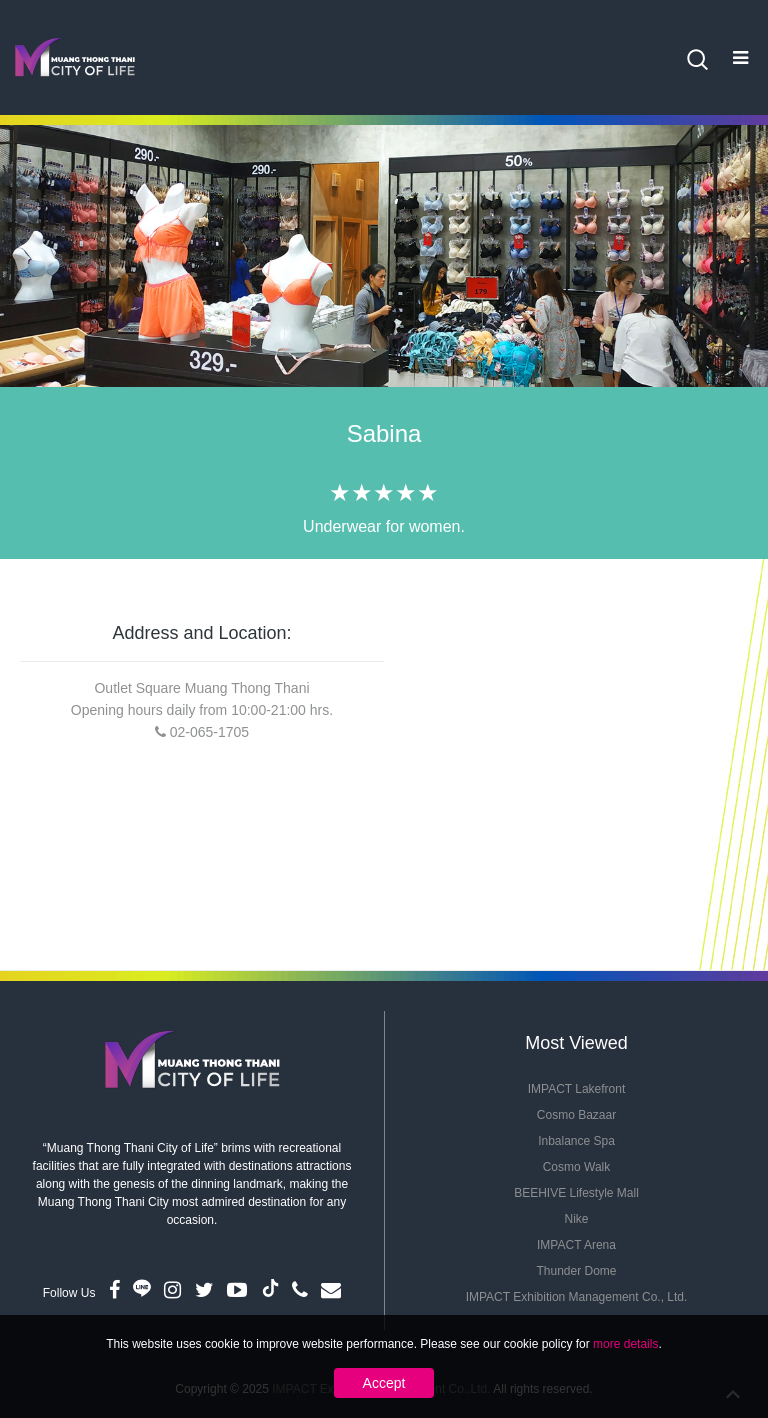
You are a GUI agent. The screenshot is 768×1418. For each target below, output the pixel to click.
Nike (576, 1219)
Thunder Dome (576, 1271)
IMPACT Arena (576, 1245)
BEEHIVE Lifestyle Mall (576, 1193)
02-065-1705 (209, 732)
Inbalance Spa (576, 1141)
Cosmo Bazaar (576, 1115)
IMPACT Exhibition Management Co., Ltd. (577, 1297)
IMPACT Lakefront (577, 1089)
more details (625, 1344)
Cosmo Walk (577, 1167)
